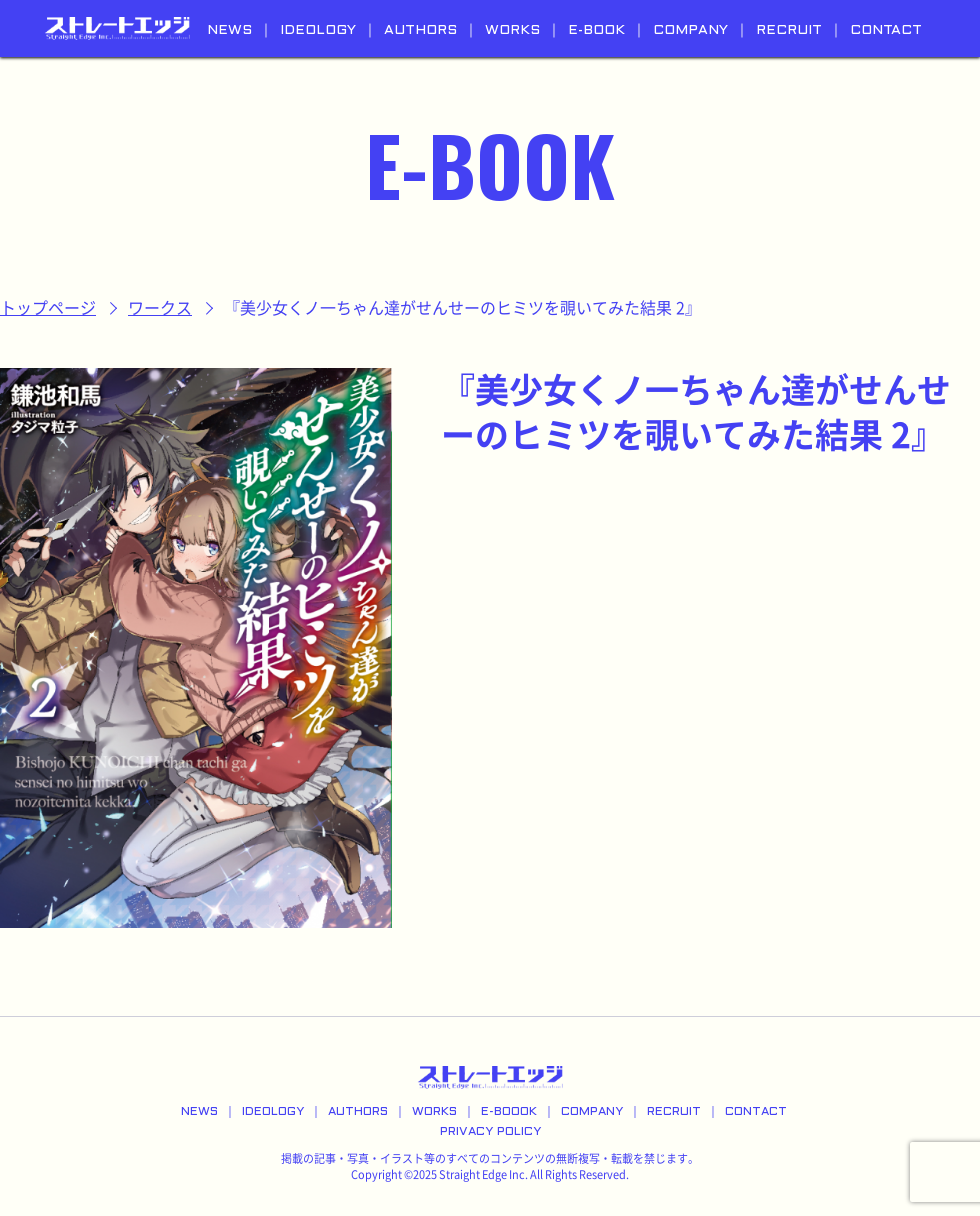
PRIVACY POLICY (490, 1132)
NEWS (229, 30)
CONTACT (886, 30)
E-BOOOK (509, 1112)
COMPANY (690, 30)
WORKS (512, 30)
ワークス (160, 308)
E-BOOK (596, 30)
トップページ (48, 308)
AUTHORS (420, 30)
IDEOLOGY (318, 30)
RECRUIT (789, 30)
